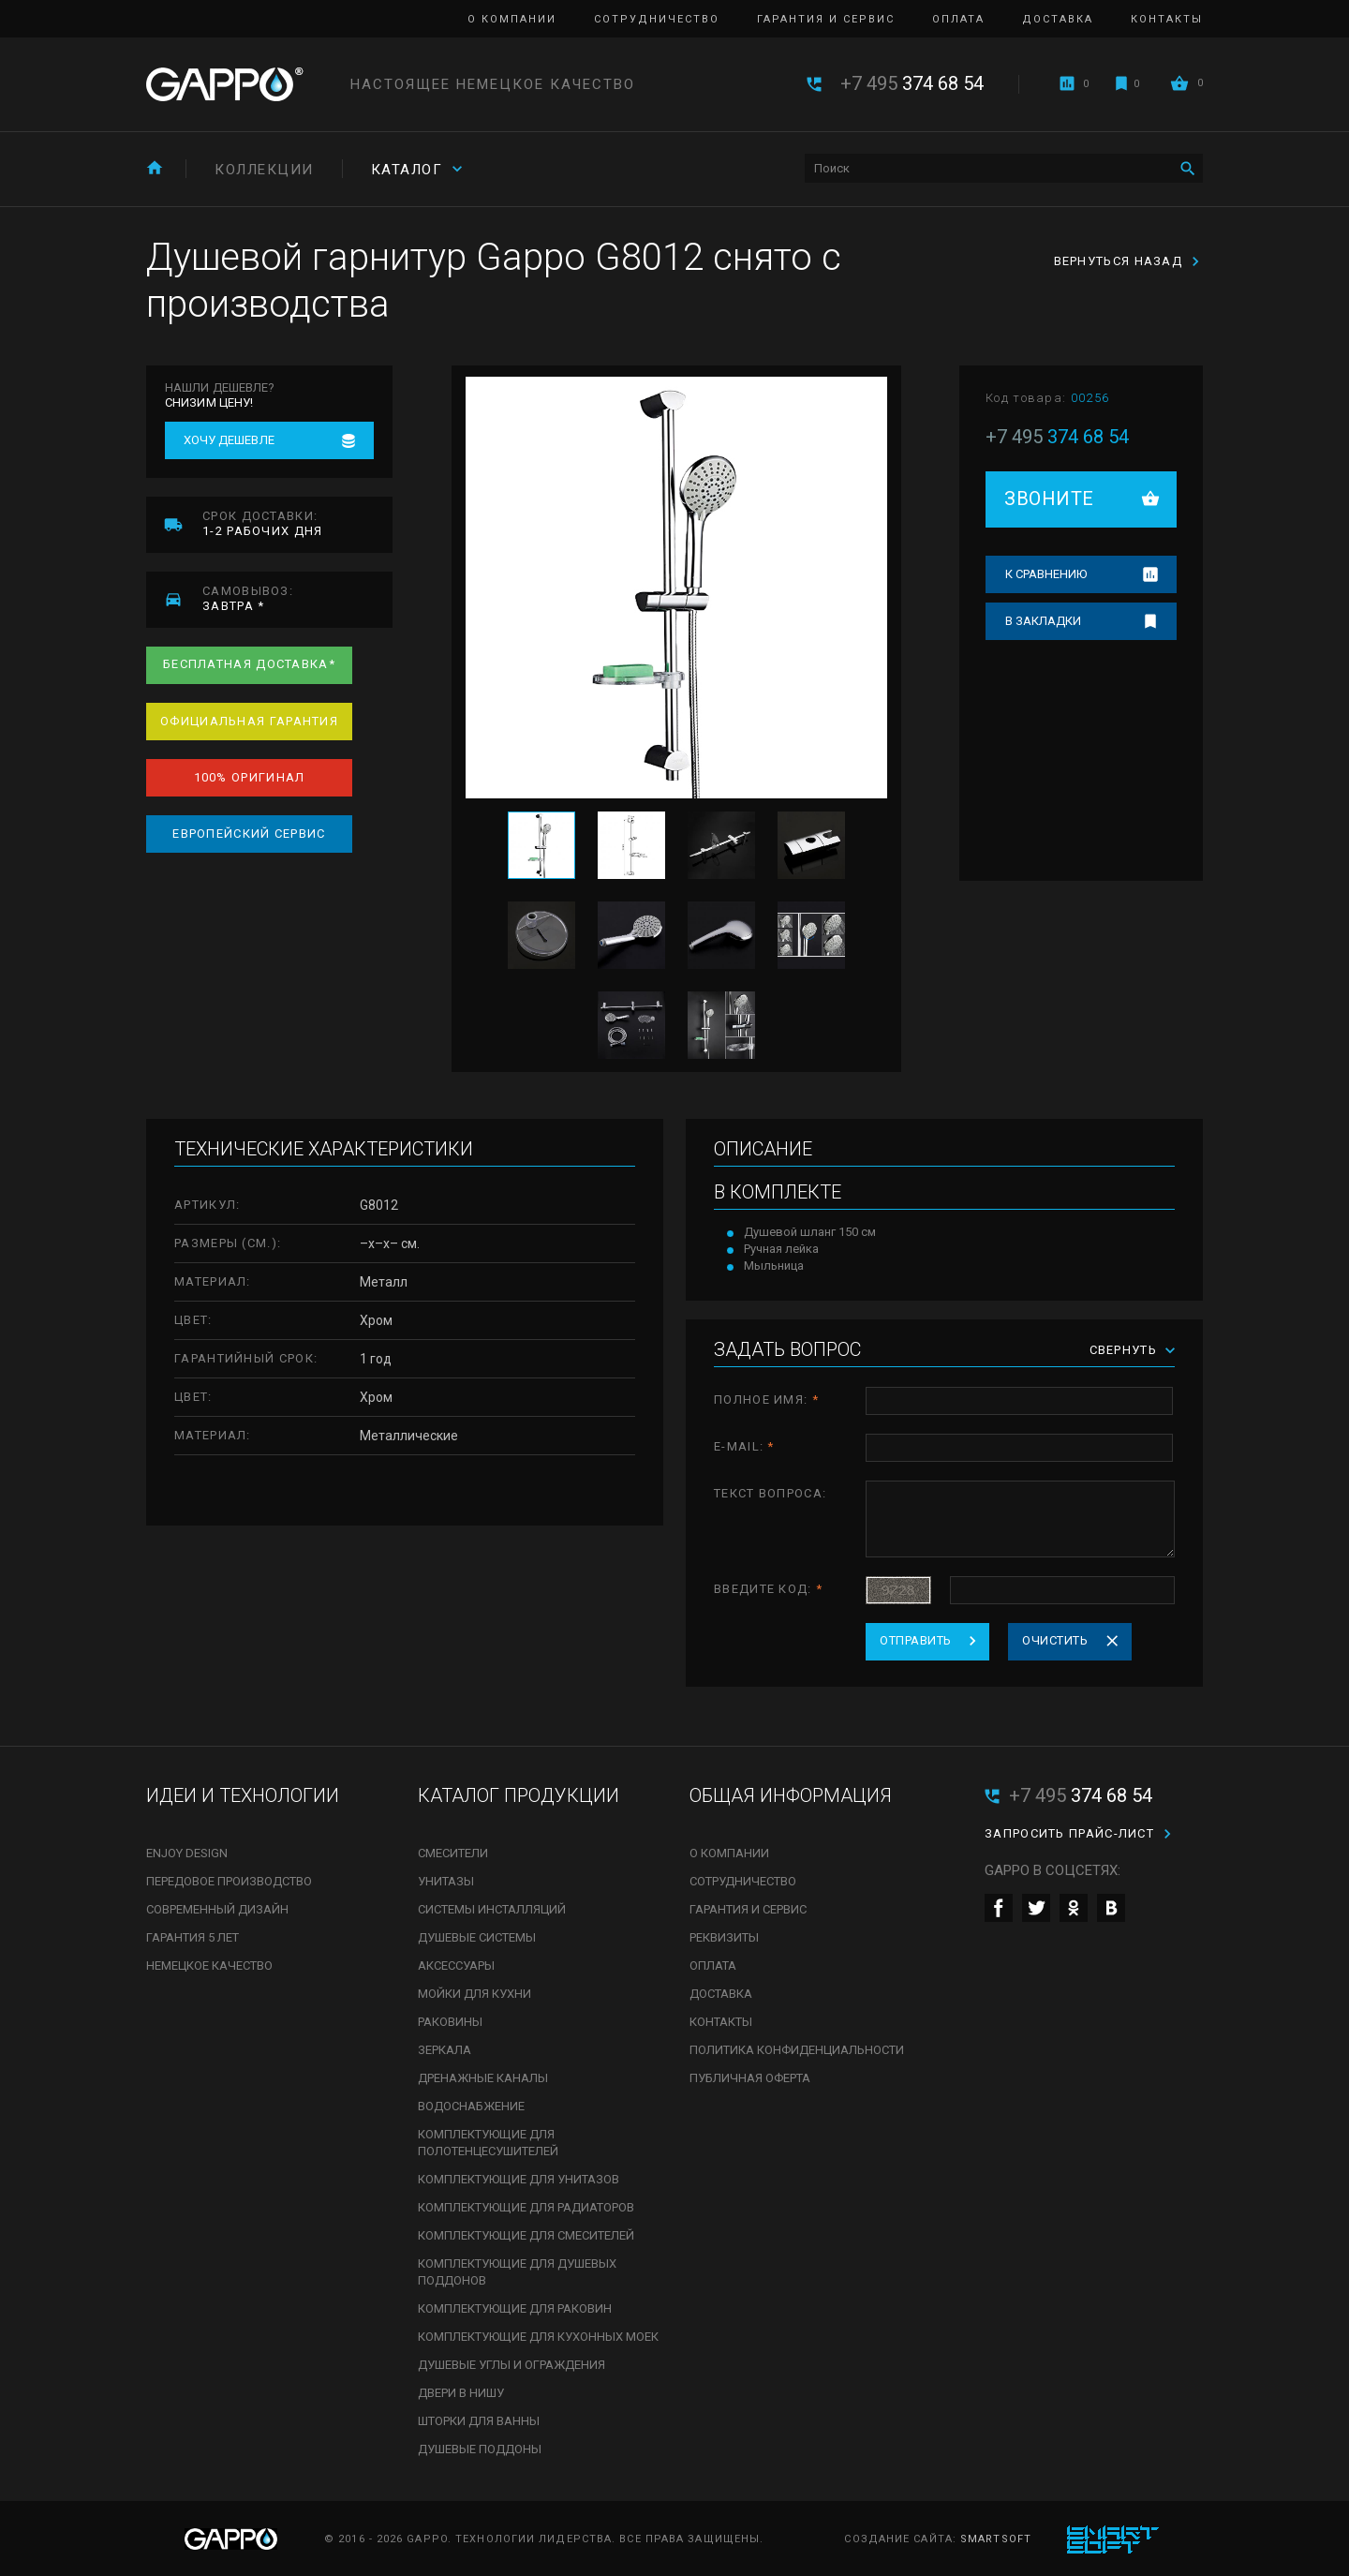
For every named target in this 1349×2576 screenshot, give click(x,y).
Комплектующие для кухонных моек (538, 2337)
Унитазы (446, 1881)
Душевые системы (477, 1937)
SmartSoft (995, 2539)
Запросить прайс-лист (1069, 1833)
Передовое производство (229, 1881)
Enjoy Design (187, 1853)
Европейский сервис (248, 833)
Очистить (1055, 1640)
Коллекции (264, 169)
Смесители (453, 1853)
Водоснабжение (471, 2106)
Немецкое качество (209, 1965)
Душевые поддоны (479, 2449)
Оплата (958, 19)
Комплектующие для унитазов (518, 2179)
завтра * (297, 598)
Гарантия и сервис (826, 19)
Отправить (916, 1640)
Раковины (450, 2022)
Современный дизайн (217, 1909)
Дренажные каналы (483, 2078)
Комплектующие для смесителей (526, 2235)
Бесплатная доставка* (249, 664)
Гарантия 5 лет (192, 1937)
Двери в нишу (461, 2393)
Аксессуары (456, 1965)
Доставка (1057, 19)
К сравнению (1046, 574)
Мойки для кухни (474, 1994)
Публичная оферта (749, 2078)
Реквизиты (724, 1937)
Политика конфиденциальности (796, 2050)
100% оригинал (249, 777)
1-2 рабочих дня (297, 523)
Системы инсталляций (492, 1909)
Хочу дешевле (229, 440)
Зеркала (444, 2050)
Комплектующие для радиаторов (526, 2207)
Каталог (407, 169)
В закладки (1043, 621)
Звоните (1049, 498)
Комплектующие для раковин (515, 2308)
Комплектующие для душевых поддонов (517, 2271)
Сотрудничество (656, 19)
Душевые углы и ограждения (511, 2365)
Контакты (1167, 19)
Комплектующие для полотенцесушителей (488, 2142)
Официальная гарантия (249, 721)
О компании (511, 19)
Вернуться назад (1118, 261)
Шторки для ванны (479, 2421)
